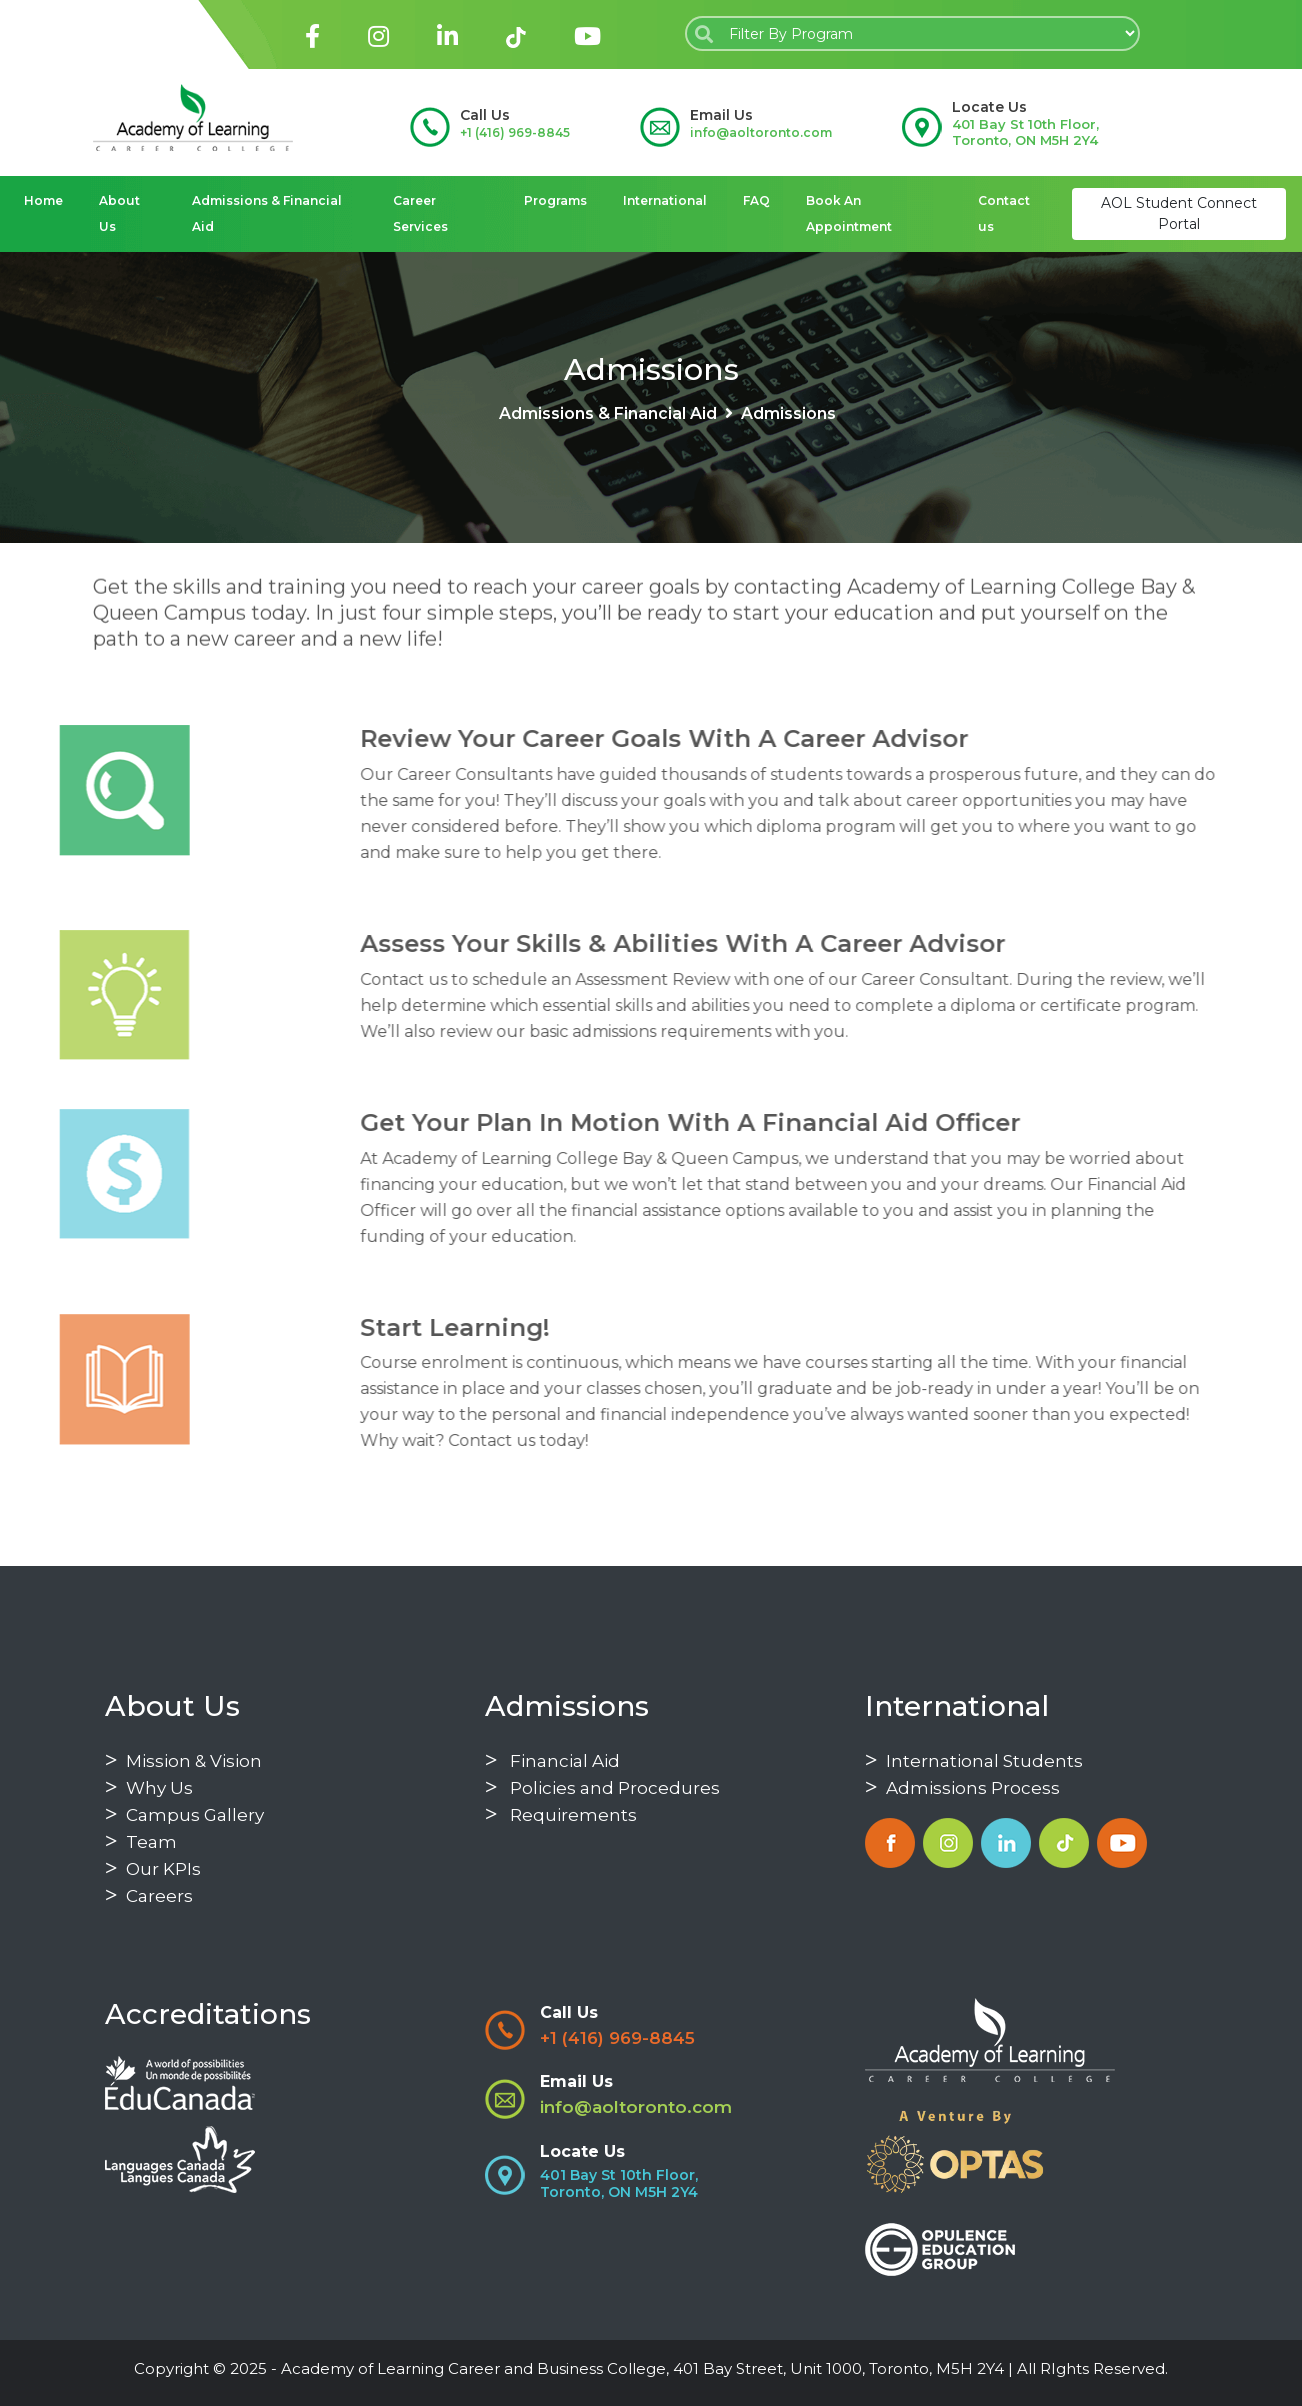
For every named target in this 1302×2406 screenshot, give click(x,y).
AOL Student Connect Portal (1179, 213)
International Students (974, 1761)
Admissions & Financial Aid (267, 213)
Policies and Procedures (602, 1788)
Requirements (561, 1815)
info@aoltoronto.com (761, 132)
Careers (149, 1896)
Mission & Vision (183, 1761)
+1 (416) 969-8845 (515, 132)
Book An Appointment (849, 213)
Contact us (1004, 213)
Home (43, 200)
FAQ (756, 200)
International (665, 200)
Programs (555, 200)
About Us (119, 213)
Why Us (149, 1788)
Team (141, 1842)
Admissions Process (962, 1788)
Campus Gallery (184, 1815)
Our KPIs (153, 1869)
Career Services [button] (420, 213)
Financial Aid (552, 1761)
